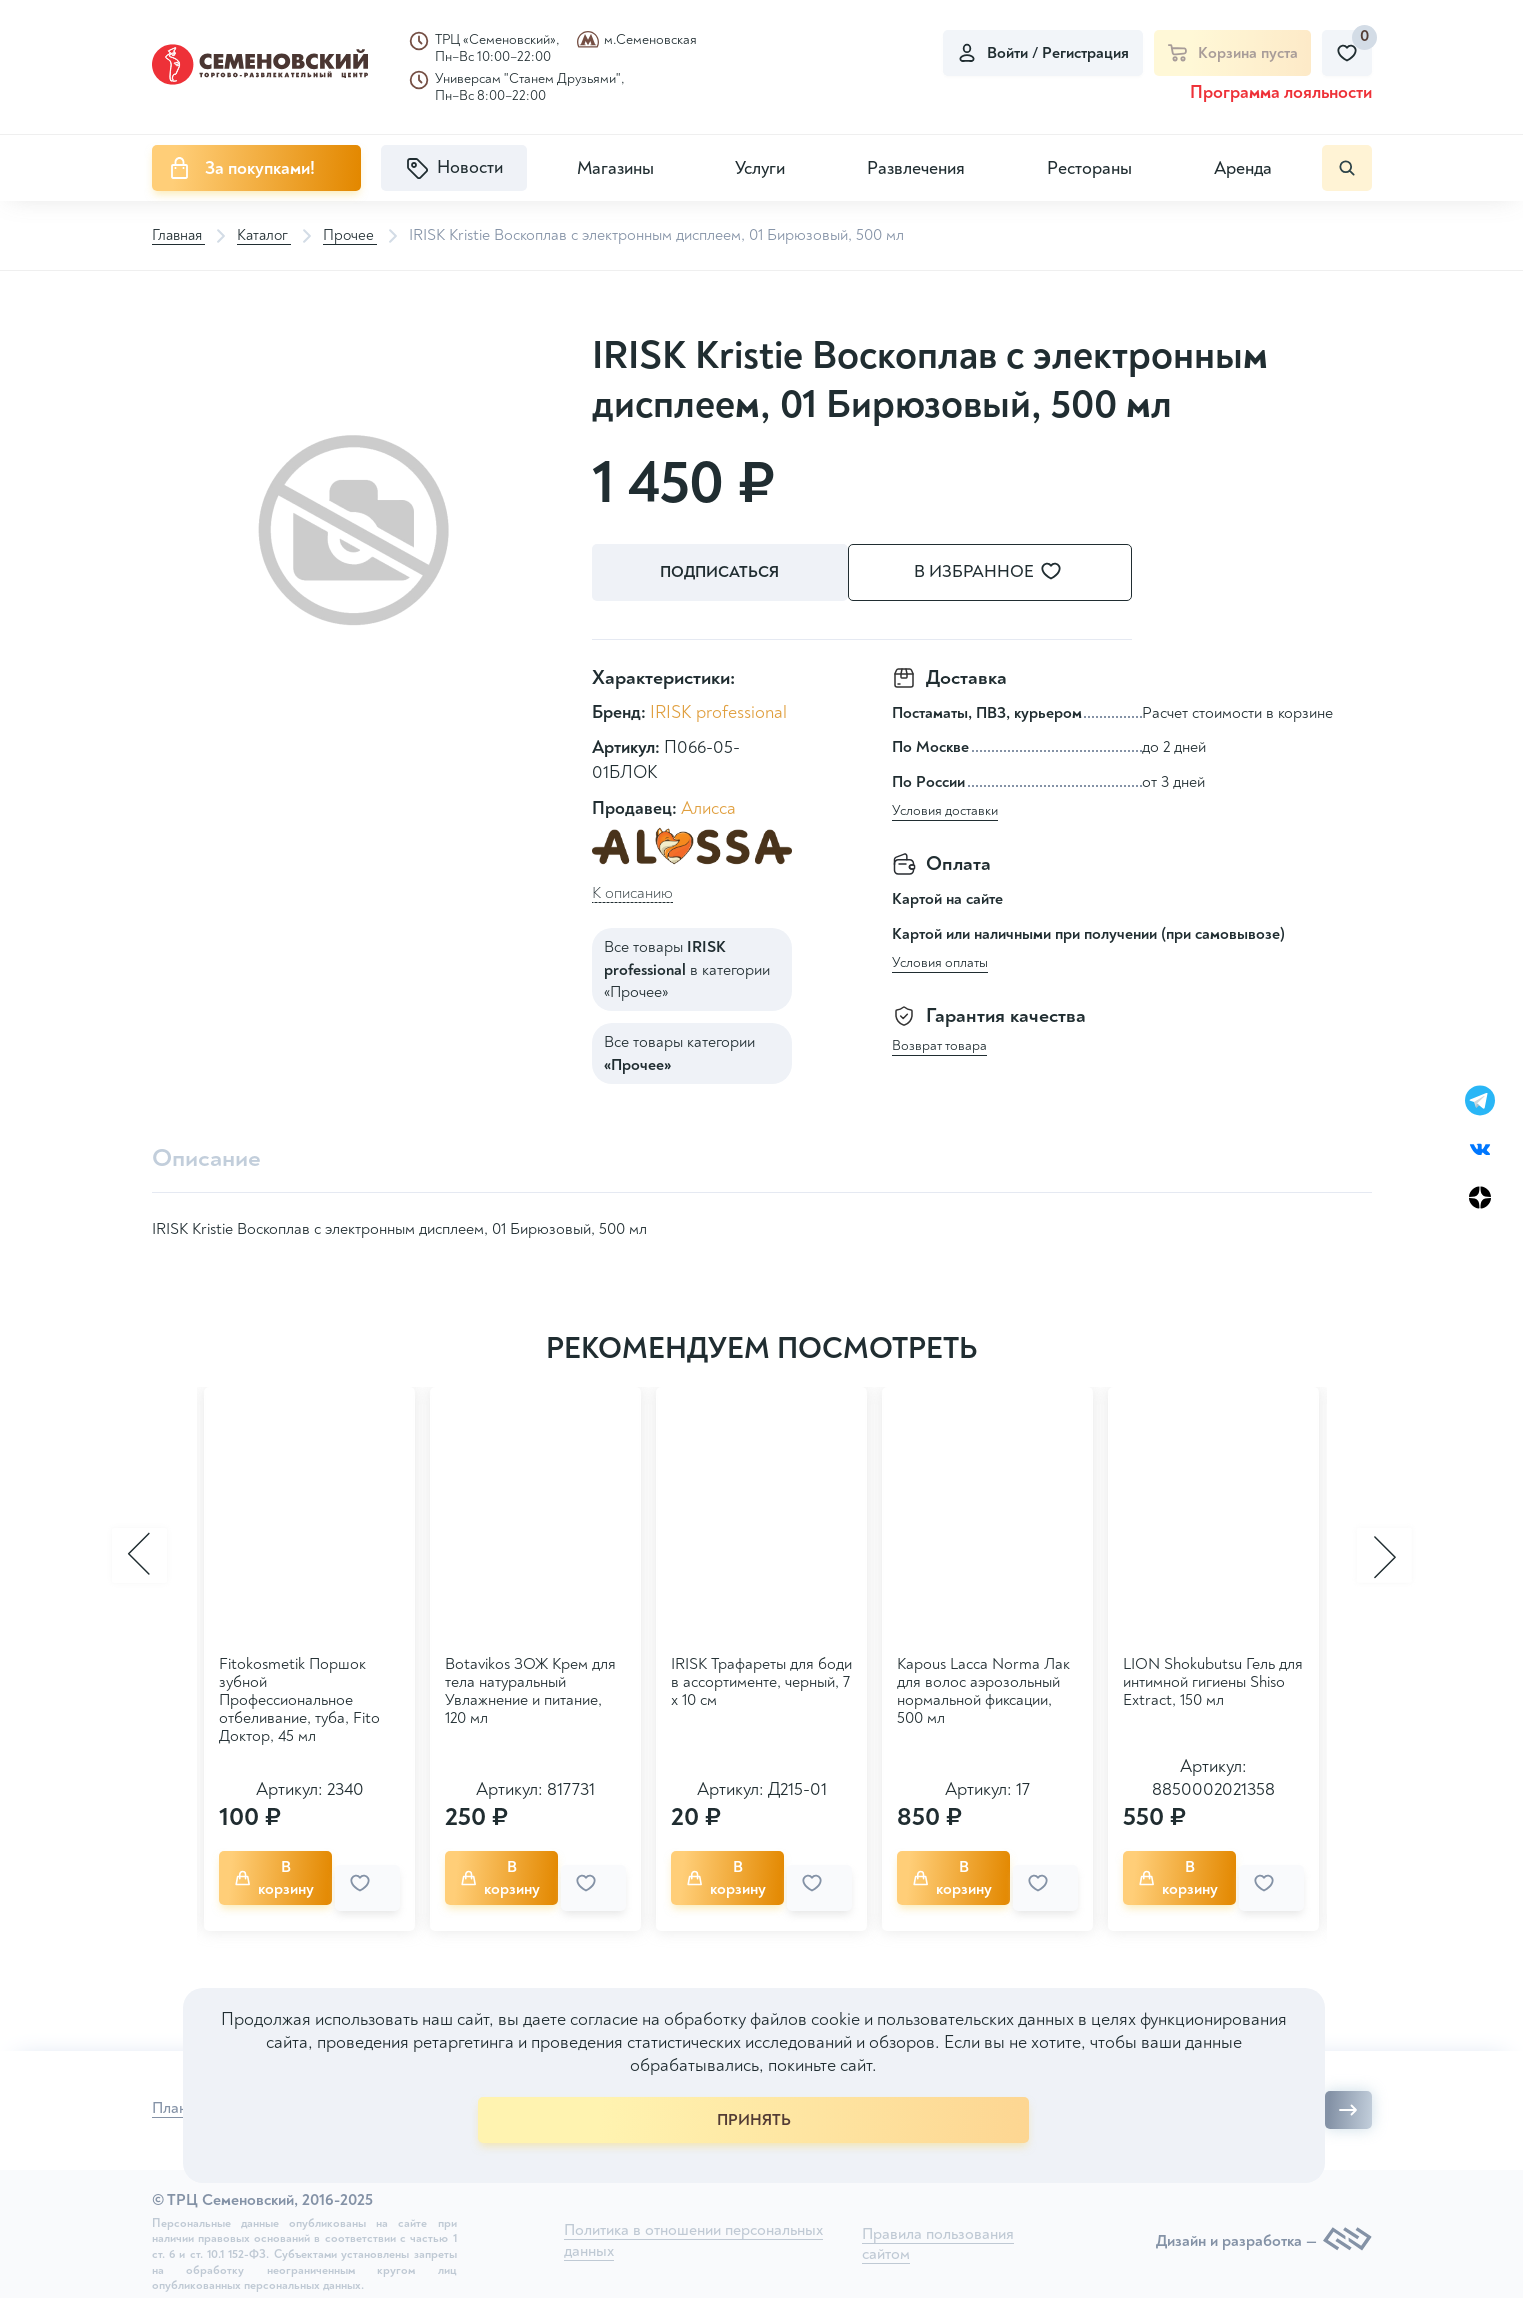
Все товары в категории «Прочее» (687, 967)
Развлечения (916, 168)
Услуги (760, 168)
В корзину (283, 1872)
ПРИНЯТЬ (754, 2120)
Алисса (708, 805)
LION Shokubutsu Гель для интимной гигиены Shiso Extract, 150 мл (1213, 1680)
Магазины (615, 168)
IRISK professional (718, 709)
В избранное (1012, 572)
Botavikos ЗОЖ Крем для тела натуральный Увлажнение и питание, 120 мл (530, 1689)
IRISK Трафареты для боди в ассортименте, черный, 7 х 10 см (761, 1680)
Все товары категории (679, 1051)
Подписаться (721, 573)
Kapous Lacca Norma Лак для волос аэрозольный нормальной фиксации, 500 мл (983, 1689)
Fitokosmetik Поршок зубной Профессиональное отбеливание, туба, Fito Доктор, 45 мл (299, 1698)
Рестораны (1089, 168)
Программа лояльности (1281, 92)
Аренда (1243, 168)
